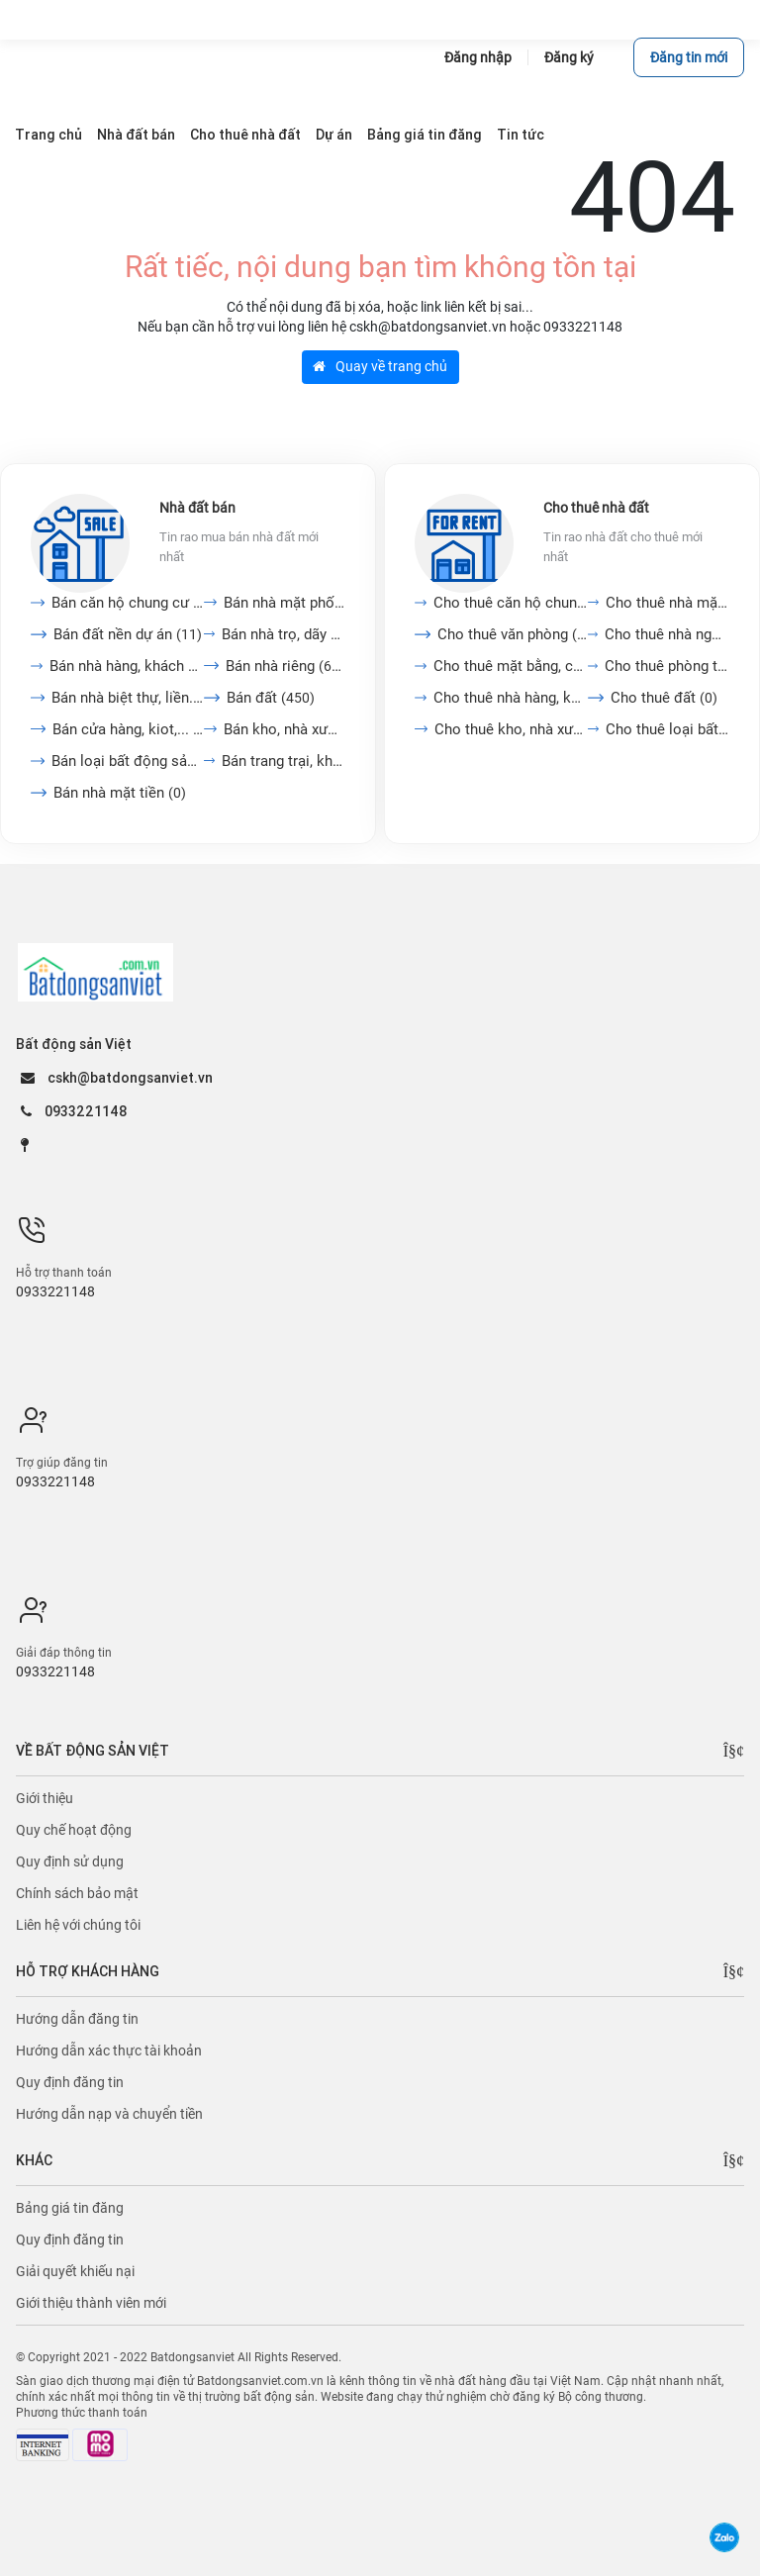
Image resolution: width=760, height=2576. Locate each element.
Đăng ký (569, 57)
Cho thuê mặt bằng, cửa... (510, 666)
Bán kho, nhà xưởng (284, 729)
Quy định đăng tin (70, 2082)
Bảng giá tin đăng (70, 2208)
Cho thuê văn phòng (512, 634)
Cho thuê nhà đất (596, 508)
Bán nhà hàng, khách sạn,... (126, 666)
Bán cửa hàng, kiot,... (128, 729)
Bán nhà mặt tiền (119, 793)
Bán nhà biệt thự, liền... (127, 698)
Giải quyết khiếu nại (75, 2271)
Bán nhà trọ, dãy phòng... (283, 634)
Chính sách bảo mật (77, 1893)
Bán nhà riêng (285, 666)
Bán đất (271, 698)
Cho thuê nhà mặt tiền (667, 603)
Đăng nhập (478, 57)
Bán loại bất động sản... (127, 761)
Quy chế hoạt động (74, 1830)
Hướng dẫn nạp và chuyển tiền (109, 2114)
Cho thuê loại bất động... (667, 729)
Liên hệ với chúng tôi (78, 1925)
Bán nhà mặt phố (284, 603)
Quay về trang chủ (380, 366)
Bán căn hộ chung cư (127, 603)
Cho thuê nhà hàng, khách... (510, 698)
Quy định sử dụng (70, 1861)
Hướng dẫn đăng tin (77, 2019)
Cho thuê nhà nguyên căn (667, 634)
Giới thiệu (44, 1798)
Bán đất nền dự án (127, 634)
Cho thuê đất (664, 698)
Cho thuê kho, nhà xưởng (511, 729)
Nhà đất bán (197, 508)
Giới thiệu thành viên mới (91, 2303)
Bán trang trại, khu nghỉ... (283, 761)
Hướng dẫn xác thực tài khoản (109, 2050)
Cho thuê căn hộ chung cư (510, 603)
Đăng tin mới (688, 57)
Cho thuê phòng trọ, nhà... (667, 666)
